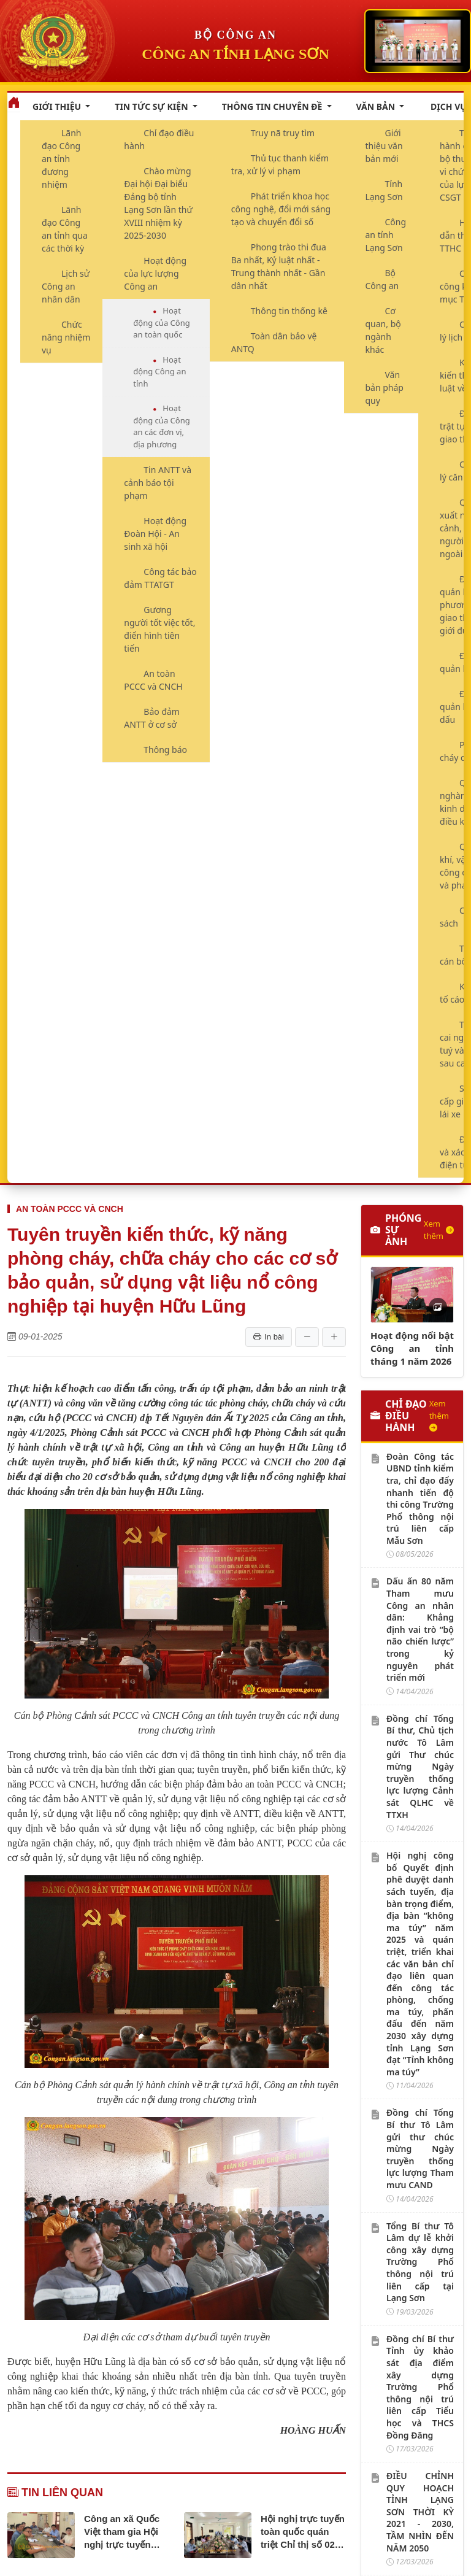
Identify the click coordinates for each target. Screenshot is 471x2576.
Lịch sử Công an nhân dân (66, 286)
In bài (268, 1337)
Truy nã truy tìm (283, 133)
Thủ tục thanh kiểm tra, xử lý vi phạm (280, 164)
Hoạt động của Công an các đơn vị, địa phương (161, 426)
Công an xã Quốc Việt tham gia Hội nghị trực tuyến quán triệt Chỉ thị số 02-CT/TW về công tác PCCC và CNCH (123, 2532)
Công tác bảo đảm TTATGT (160, 578)
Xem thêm (439, 1229)
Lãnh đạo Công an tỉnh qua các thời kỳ (65, 229)
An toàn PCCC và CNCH (153, 680)
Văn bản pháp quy (385, 387)
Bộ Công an (382, 279)
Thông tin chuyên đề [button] (273, 106)
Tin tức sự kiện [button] (152, 106)
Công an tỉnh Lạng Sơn (386, 234)
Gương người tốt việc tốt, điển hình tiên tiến (159, 629)
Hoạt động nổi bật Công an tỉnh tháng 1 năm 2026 (412, 1348)
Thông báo (165, 749)
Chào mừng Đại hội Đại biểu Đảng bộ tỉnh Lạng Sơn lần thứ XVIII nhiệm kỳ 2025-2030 (158, 203)
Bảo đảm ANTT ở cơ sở (152, 718)
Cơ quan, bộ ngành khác (383, 330)
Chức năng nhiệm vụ (66, 337)
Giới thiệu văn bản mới (384, 145)
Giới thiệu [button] (58, 106)
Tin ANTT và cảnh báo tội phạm (157, 482)
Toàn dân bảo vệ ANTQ (274, 342)
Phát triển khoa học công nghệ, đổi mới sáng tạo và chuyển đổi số (281, 209)
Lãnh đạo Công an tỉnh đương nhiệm (62, 158)
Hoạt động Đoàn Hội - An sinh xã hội (155, 533)
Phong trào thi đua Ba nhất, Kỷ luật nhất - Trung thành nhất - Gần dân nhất (278, 266)
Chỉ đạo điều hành (159, 139)
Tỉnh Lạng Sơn (384, 190)
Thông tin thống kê (289, 311)
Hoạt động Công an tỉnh (159, 371)
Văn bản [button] (376, 106)
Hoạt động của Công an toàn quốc (161, 322)
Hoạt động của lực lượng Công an (155, 273)
